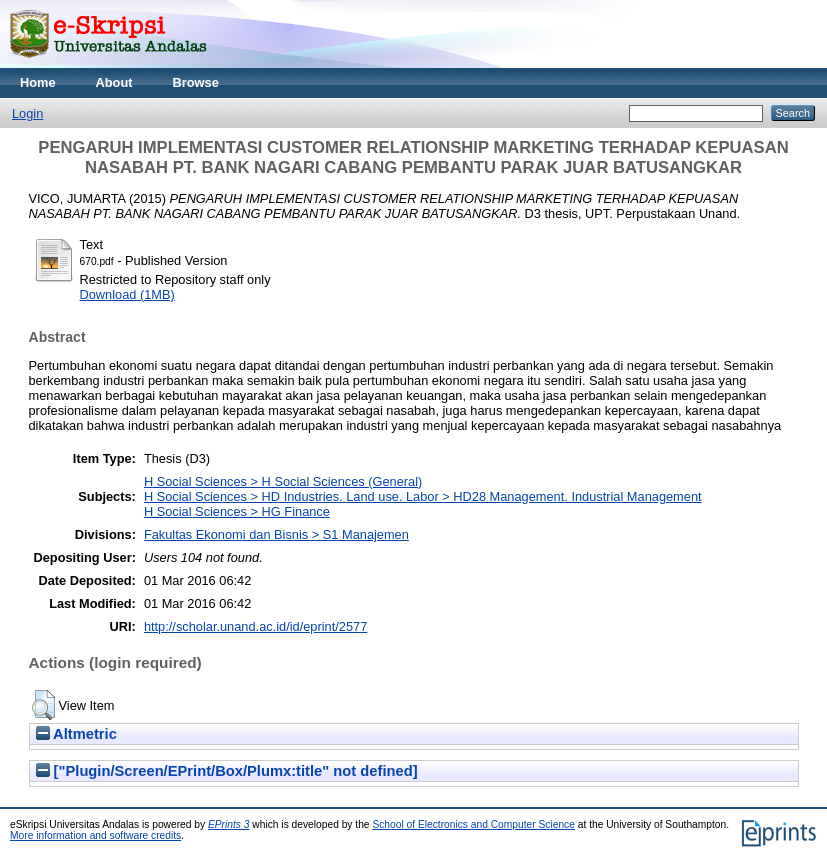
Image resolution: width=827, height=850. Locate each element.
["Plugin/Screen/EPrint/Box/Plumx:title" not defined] (227, 771)
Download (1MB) (127, 294)
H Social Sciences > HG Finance (237, 511)
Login (27, 113)
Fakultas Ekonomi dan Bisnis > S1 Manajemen (276, 534)
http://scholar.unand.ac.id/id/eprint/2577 (255, 626)
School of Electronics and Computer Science (473, 824)
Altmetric (76, 734)
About (114, 82)
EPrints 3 (229, 824)
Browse (196, 82)
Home (38, 82)
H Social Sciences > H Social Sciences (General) (283, 481)
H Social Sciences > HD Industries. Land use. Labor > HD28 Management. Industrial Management (423, 496)
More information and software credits (95, 835)
